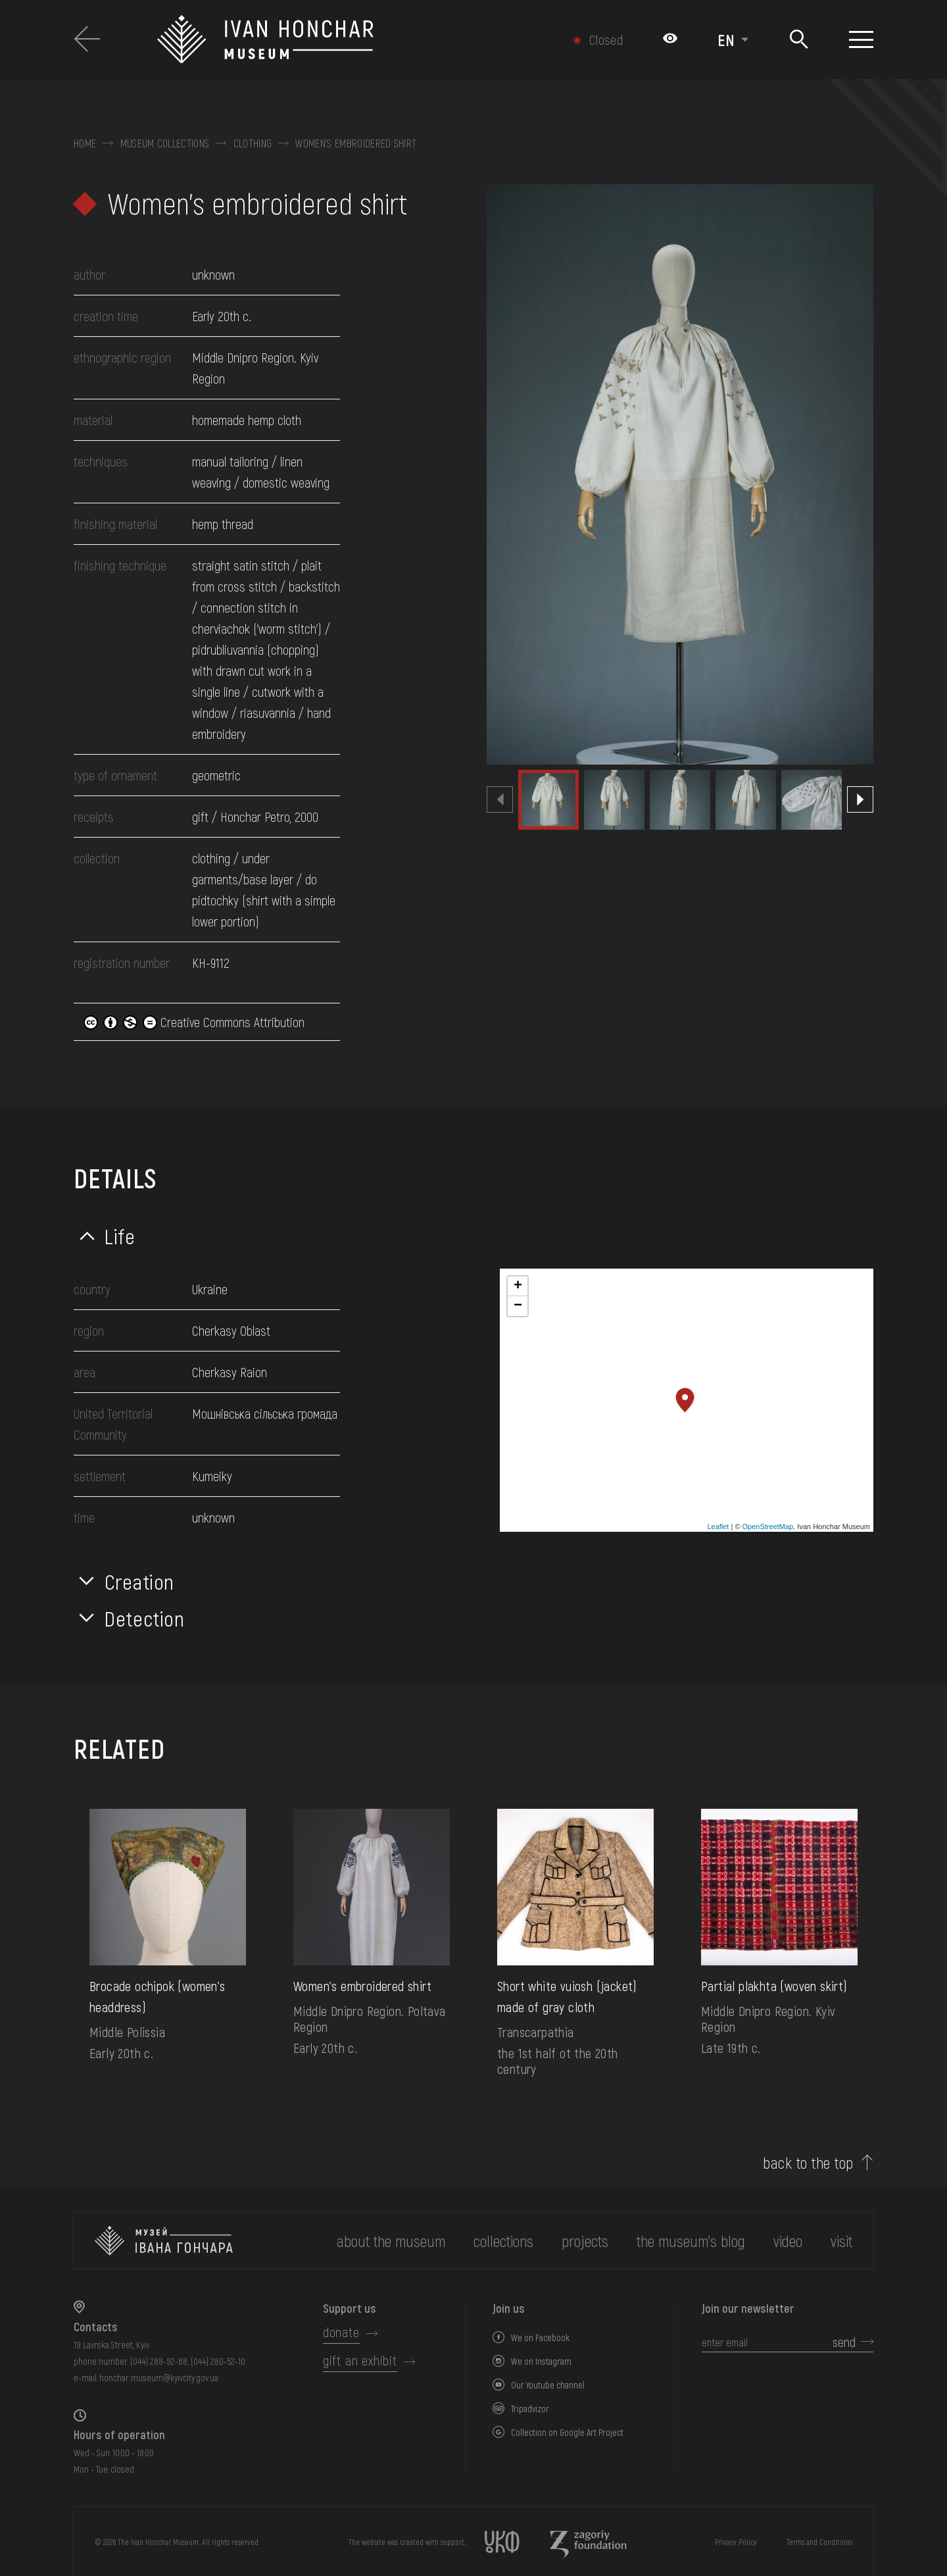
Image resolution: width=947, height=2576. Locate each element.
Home (85, 143)
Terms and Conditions (819, 2541)
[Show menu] (861, 39)
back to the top (808, 2163)
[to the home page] (164, 2241)
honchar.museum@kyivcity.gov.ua (158, 2377)
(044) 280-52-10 (218, 2361)
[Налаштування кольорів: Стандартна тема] (670, 39)
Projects (585, 2240)
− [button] (518, 1306)
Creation (139, 1581)
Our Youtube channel (548, 2384)
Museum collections (165, 143)
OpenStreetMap (768, 1526)
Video (787, 2240)
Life (120, 1235)
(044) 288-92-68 (158, 2361)
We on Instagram (541, 2361)
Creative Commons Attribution (194, 1022)
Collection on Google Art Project (567, 2432)
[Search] (799, 40)
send (844, 2342)
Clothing (252, 143)
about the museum (391, 2240)
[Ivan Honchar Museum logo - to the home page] (333, 39)
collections (503, 2240)
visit (841, 2240)
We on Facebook (540, 2337)
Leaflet (718, 1526)
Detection (145, 1617)
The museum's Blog (691, 2240)
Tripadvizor (530, 2408)
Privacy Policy (736, 2541)
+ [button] (518, 1286)
